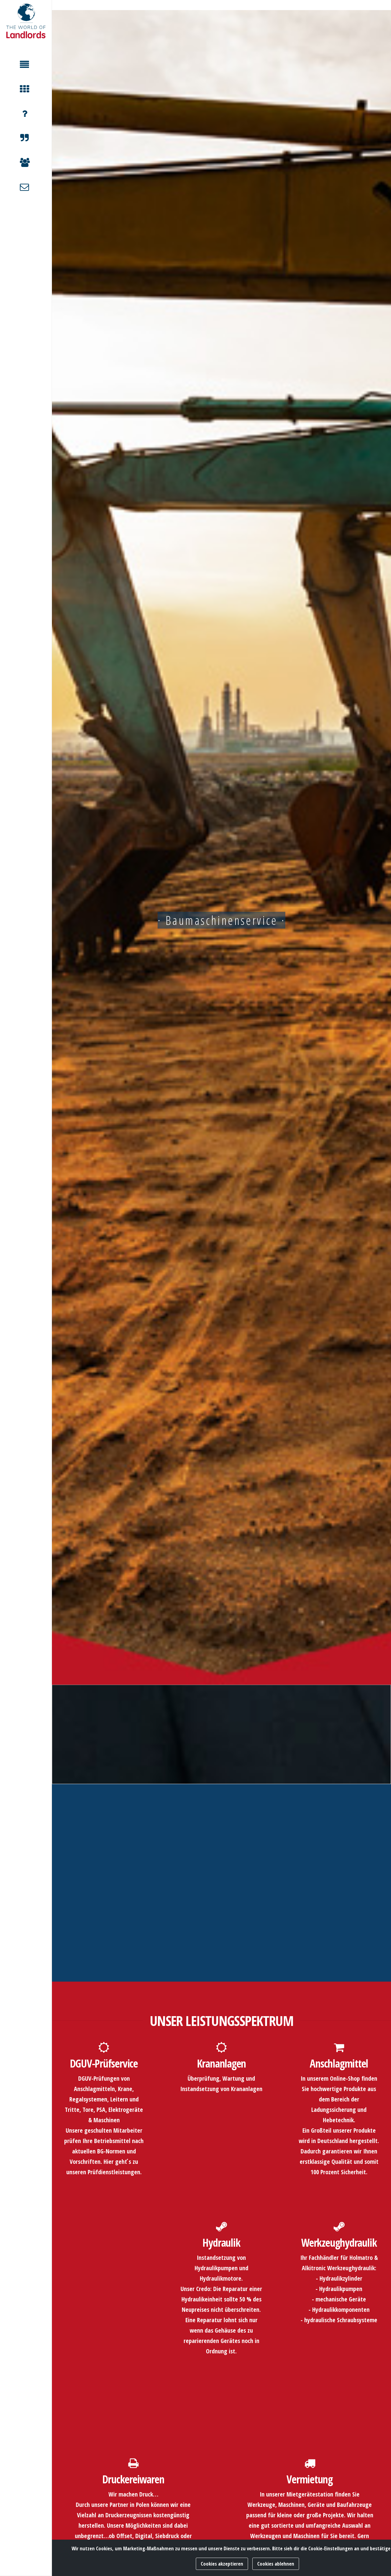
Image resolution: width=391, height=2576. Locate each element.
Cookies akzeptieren (222, 2563)
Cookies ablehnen (275, 2563)
